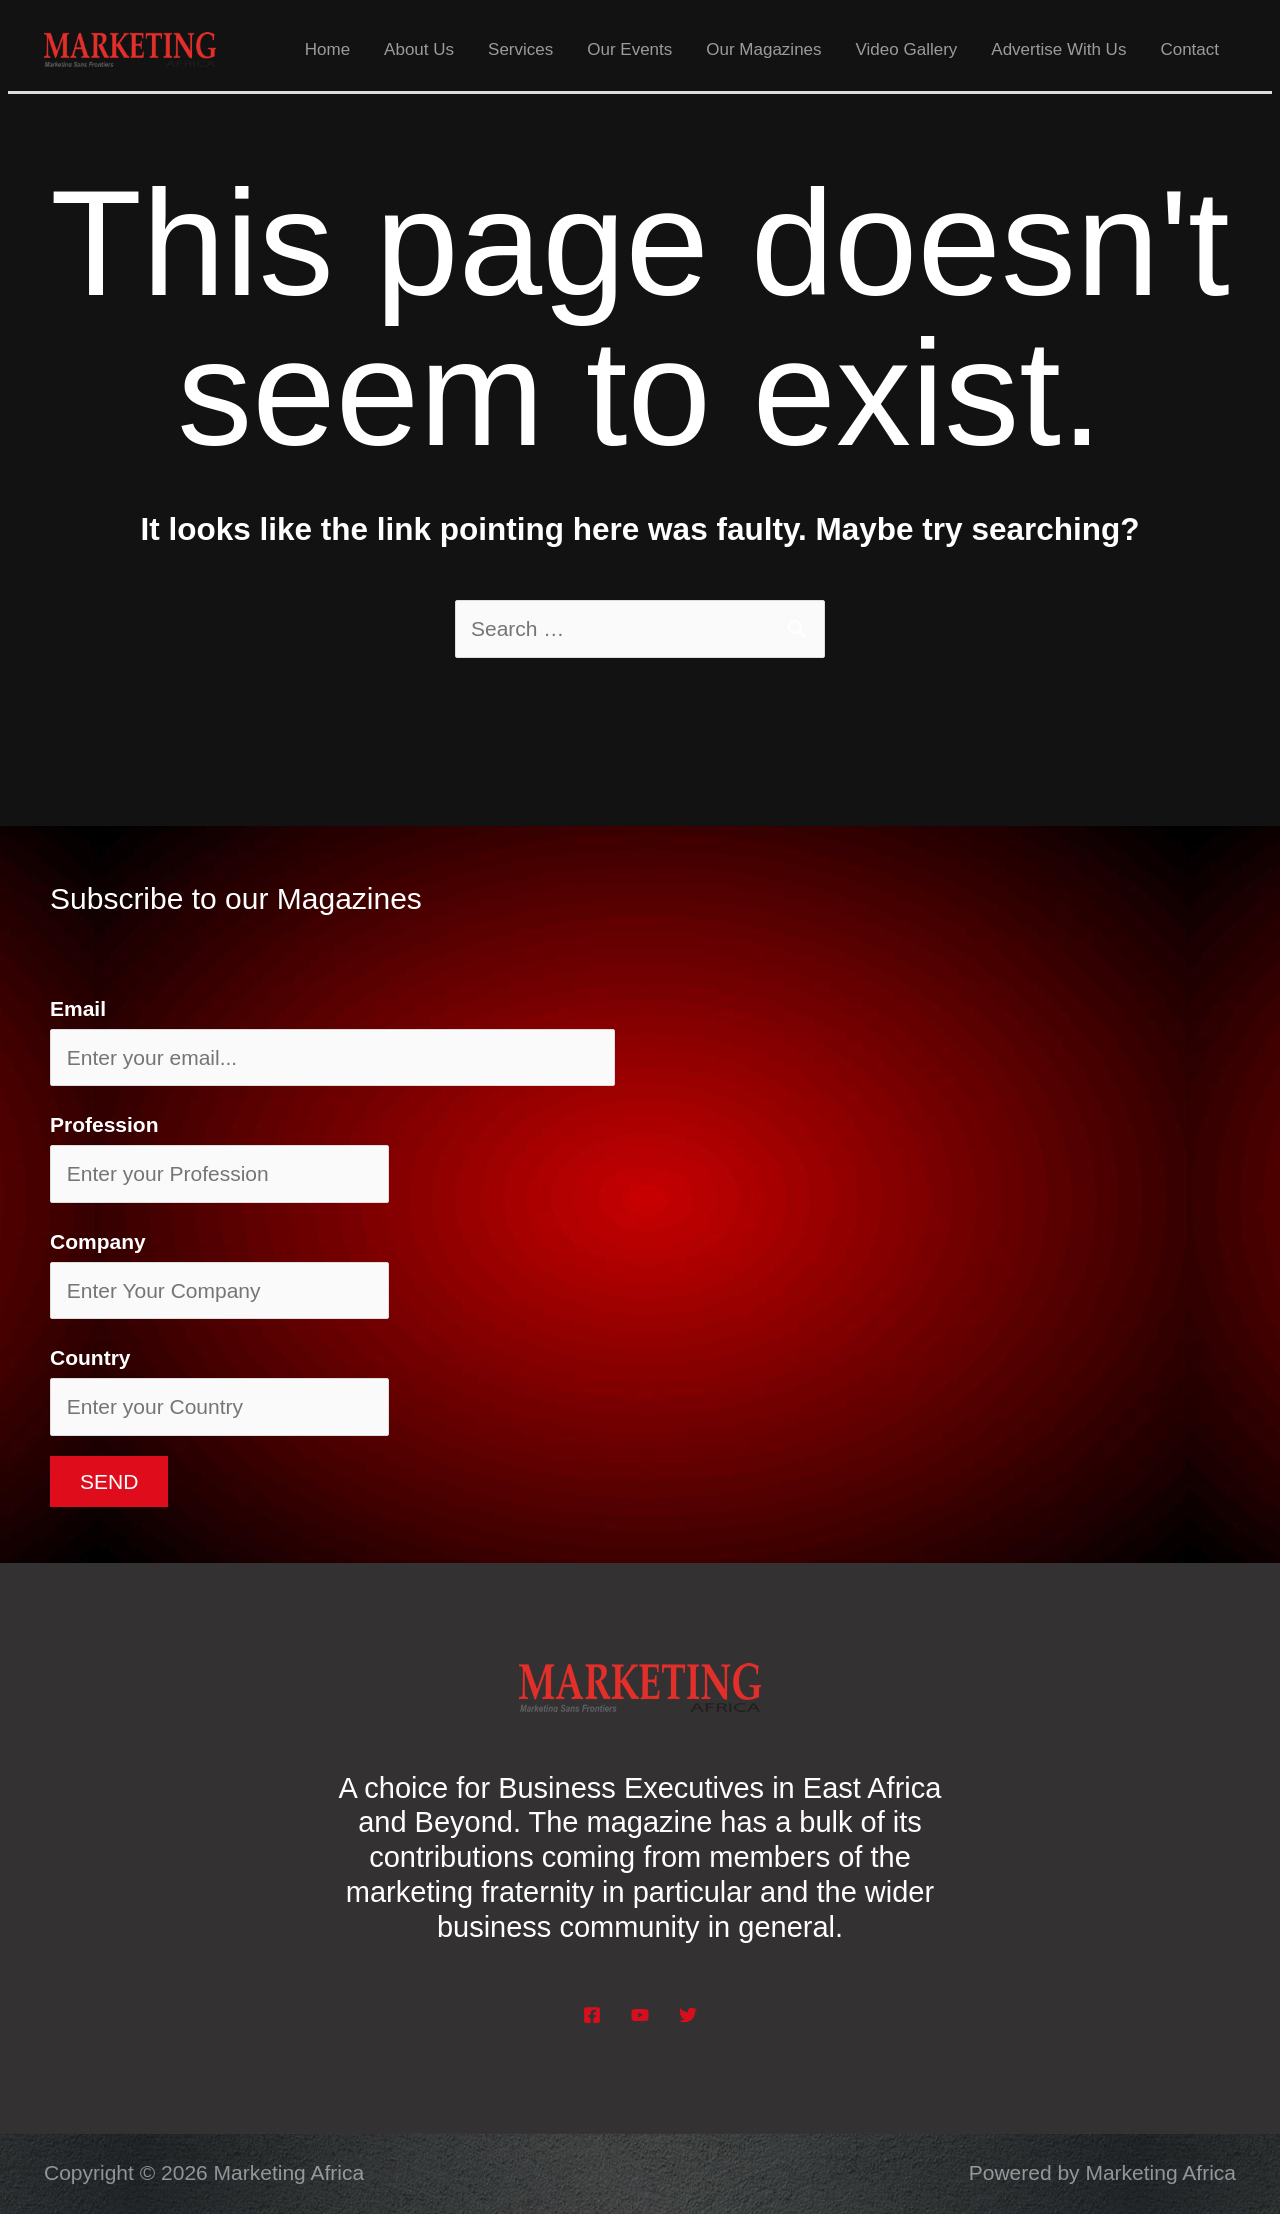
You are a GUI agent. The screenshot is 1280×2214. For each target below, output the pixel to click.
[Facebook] (592, 2015)
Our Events (629, 49)
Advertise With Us (1058, 49)
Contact (1189, 49)
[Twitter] (688, 2015)
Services (520, 49)
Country (90, 1357)
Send (109, 1481)
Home (327, 49)
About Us (419, 49)
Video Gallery (907, 49)
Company (98, 1241)
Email (78, 1008)
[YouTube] (640, 2015)
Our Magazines (763, 49)
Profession (104, 1124)
